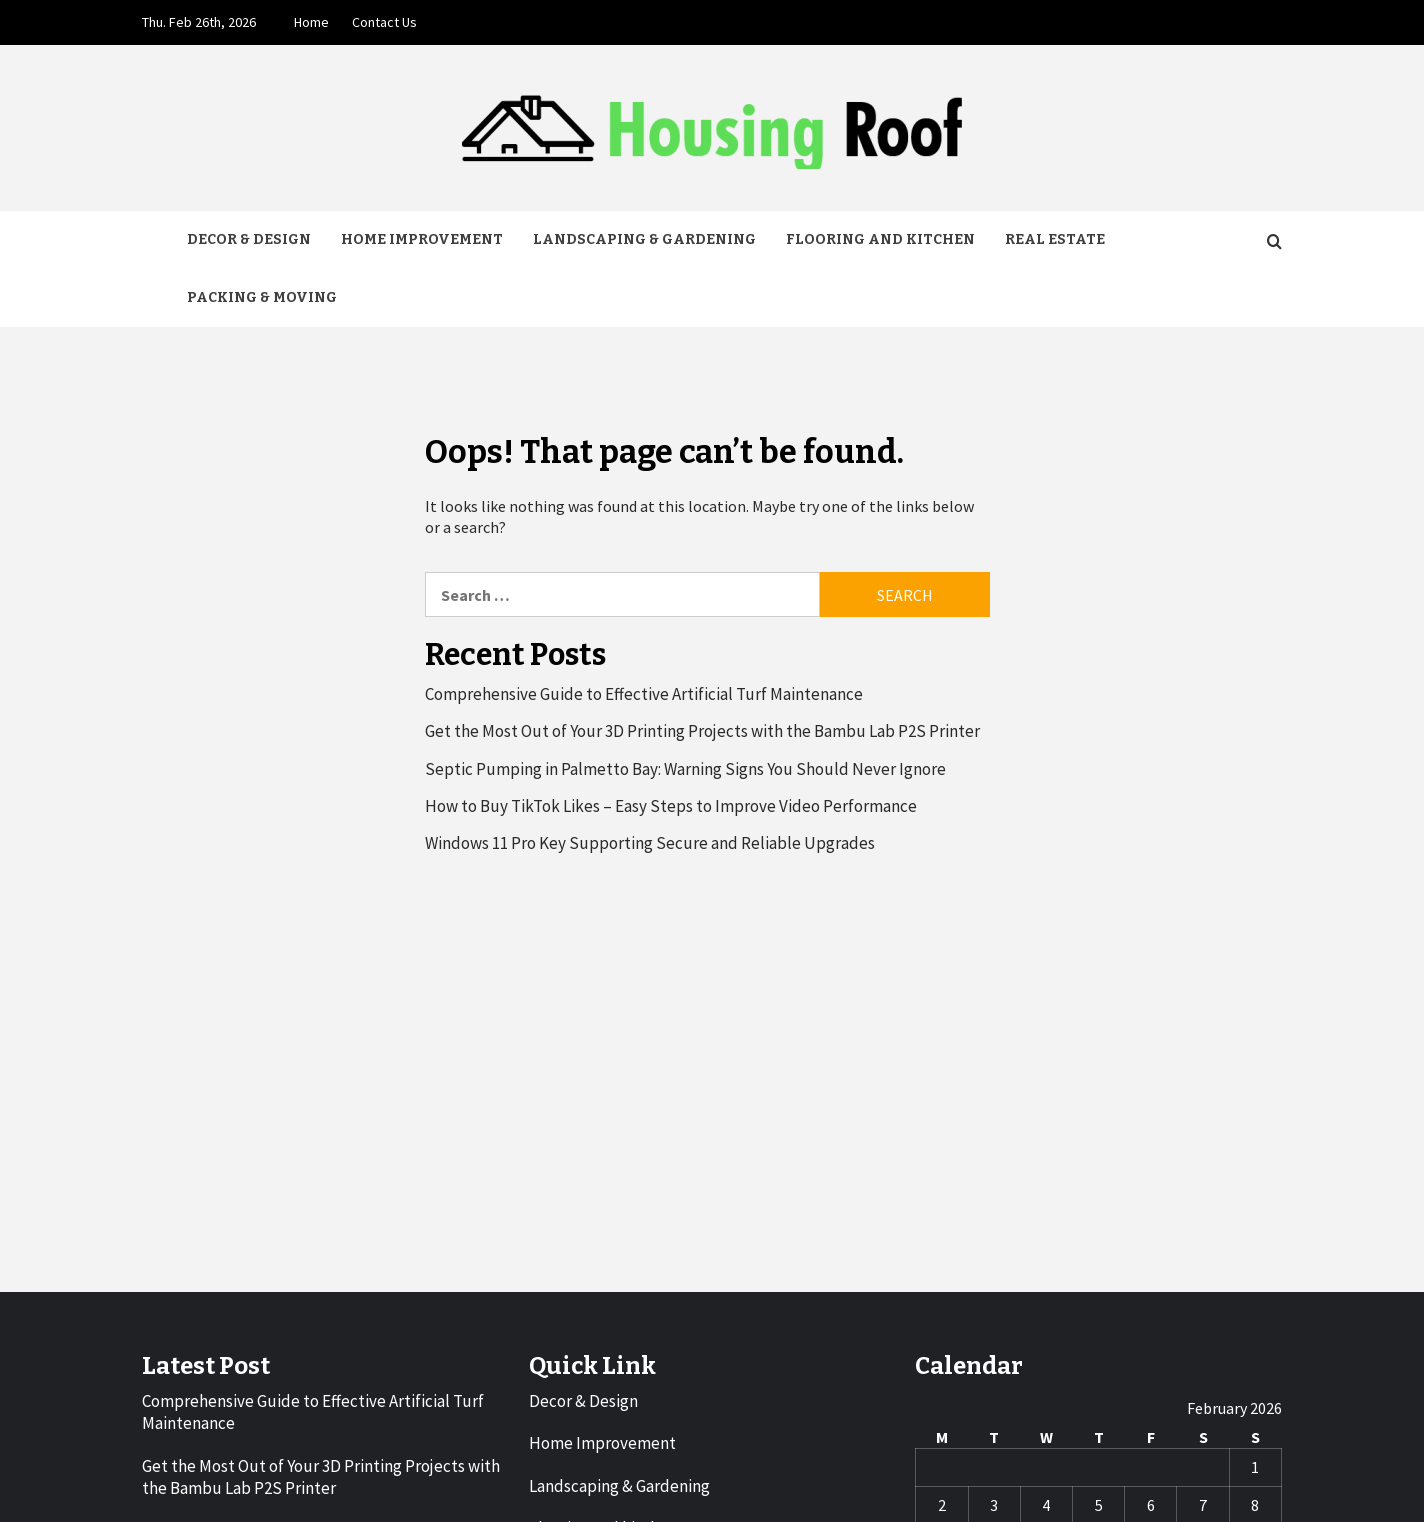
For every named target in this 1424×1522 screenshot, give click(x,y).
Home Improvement (422, 239)
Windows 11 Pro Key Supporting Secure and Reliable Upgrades (650, 843)
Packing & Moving (262, 297)
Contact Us (384, 22)
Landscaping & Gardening (644, 239)
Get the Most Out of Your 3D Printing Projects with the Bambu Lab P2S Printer (702, 731)
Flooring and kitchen (880, 239)
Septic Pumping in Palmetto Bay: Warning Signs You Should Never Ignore (685, 769)
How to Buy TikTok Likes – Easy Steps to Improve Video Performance (671, 806)
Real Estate (1055, 239)
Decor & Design (249, 239)
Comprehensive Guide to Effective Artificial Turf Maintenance (644, 694)
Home (311, 22)
